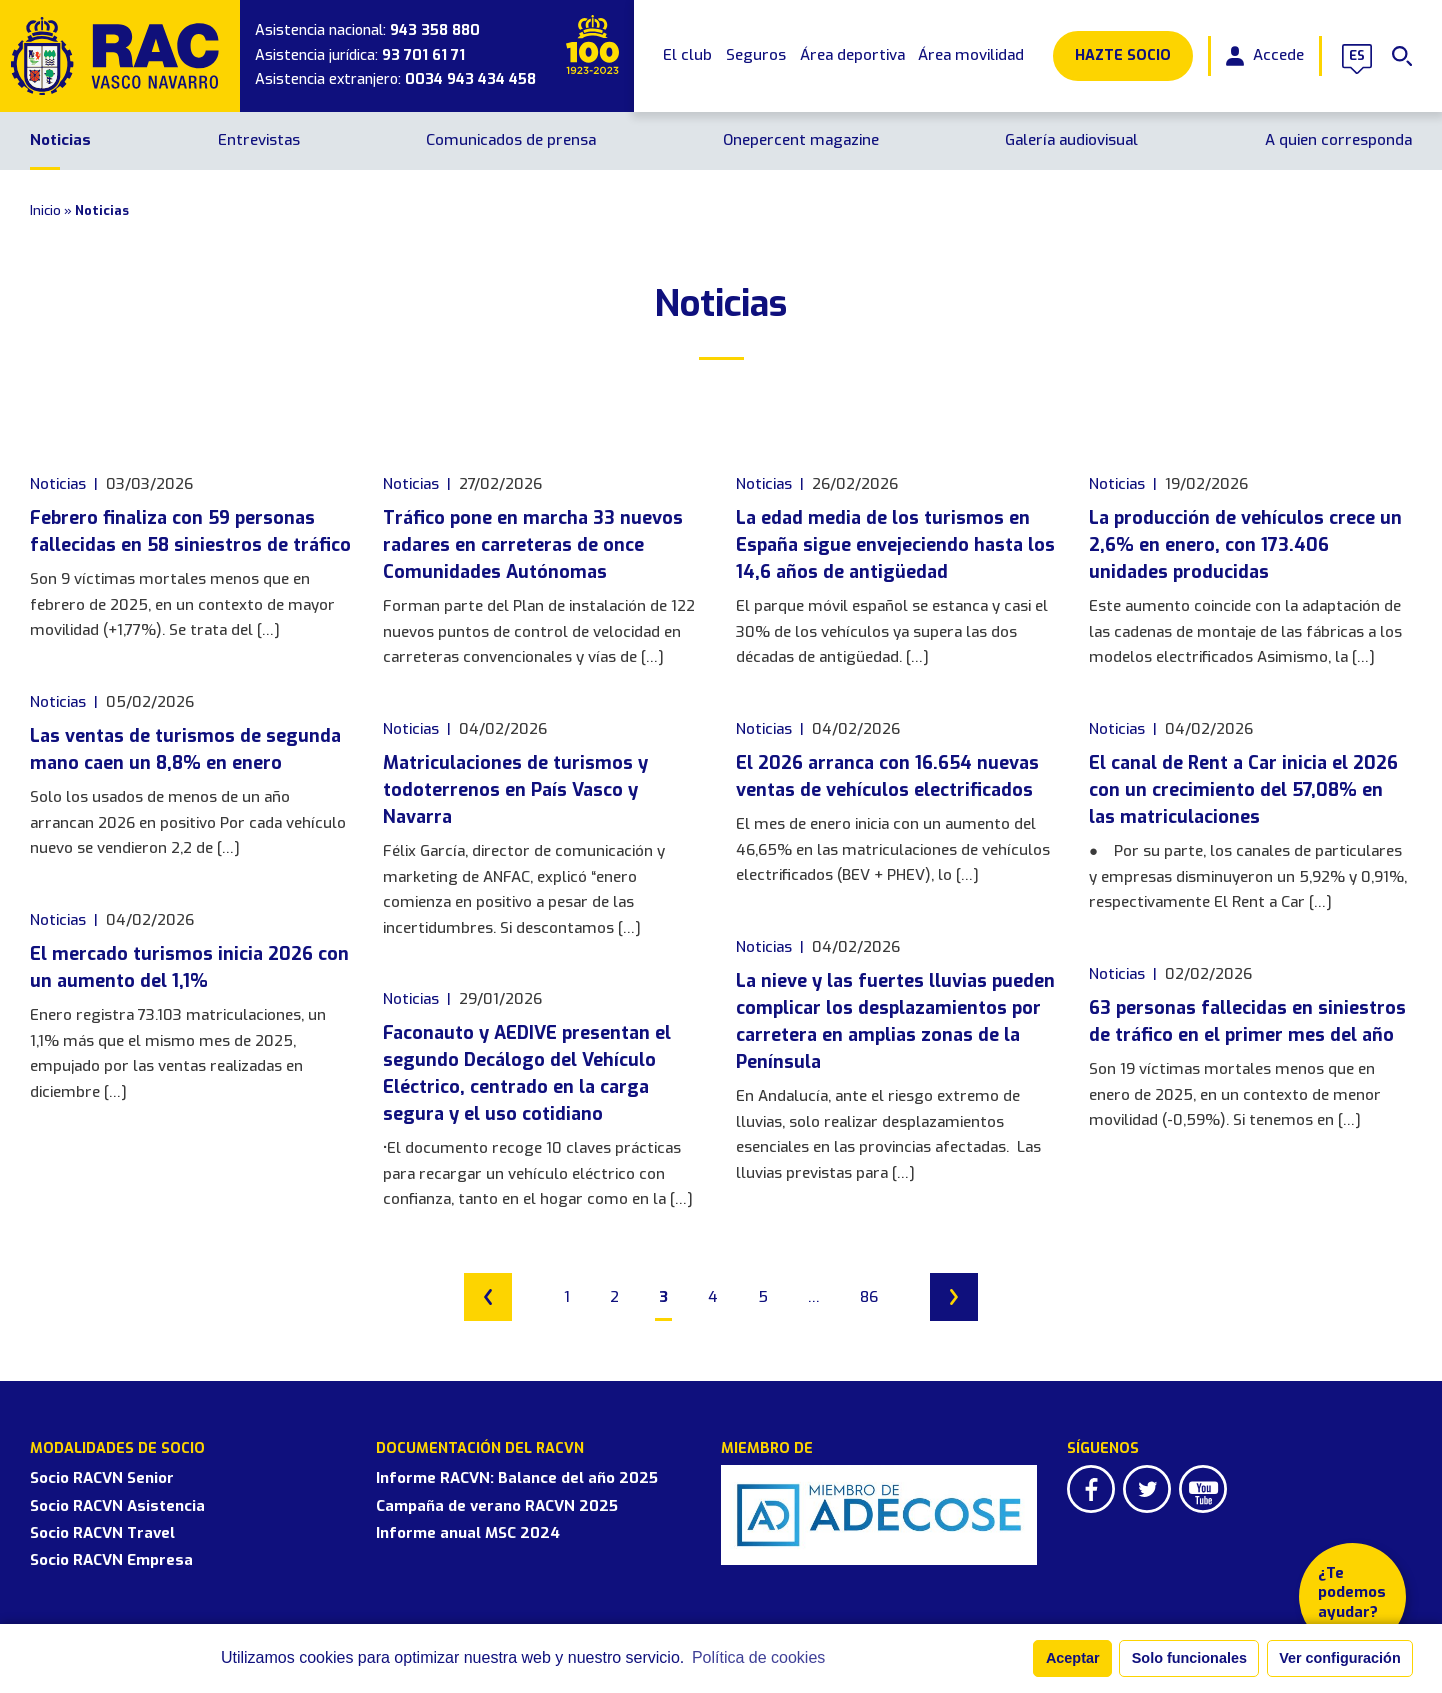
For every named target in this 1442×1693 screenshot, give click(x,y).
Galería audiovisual (1071, 140)
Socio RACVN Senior (102, 1478)
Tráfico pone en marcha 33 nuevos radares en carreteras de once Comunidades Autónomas (533, 545)
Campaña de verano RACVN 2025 (497, 1506)
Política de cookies (758, 1657)
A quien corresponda (1338, 140)
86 (869, 1297)
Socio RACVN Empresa (111, 1560)
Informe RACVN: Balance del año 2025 (517, 1478)
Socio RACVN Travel (102, 1533)
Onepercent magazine (801, 140)
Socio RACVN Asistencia (117, 1506)
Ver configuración (1340, 1658)
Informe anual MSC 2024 (468, 1533)
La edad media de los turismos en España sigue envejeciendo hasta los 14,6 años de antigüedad (895, 545)
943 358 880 (435, 30)
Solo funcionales (1189, 1658)
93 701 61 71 (423, 55)
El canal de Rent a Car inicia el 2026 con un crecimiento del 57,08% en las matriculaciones (1243, 790)
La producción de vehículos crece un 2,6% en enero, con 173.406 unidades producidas (1245, 545)
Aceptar (1073, 1658)
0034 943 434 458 (470, 79)
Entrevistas (259, 140)
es (1357, 56)
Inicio (45, 210)
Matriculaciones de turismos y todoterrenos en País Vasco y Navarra (515, 790)
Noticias (60, 140)
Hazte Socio (1123, 55)
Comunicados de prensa (511, 140)
